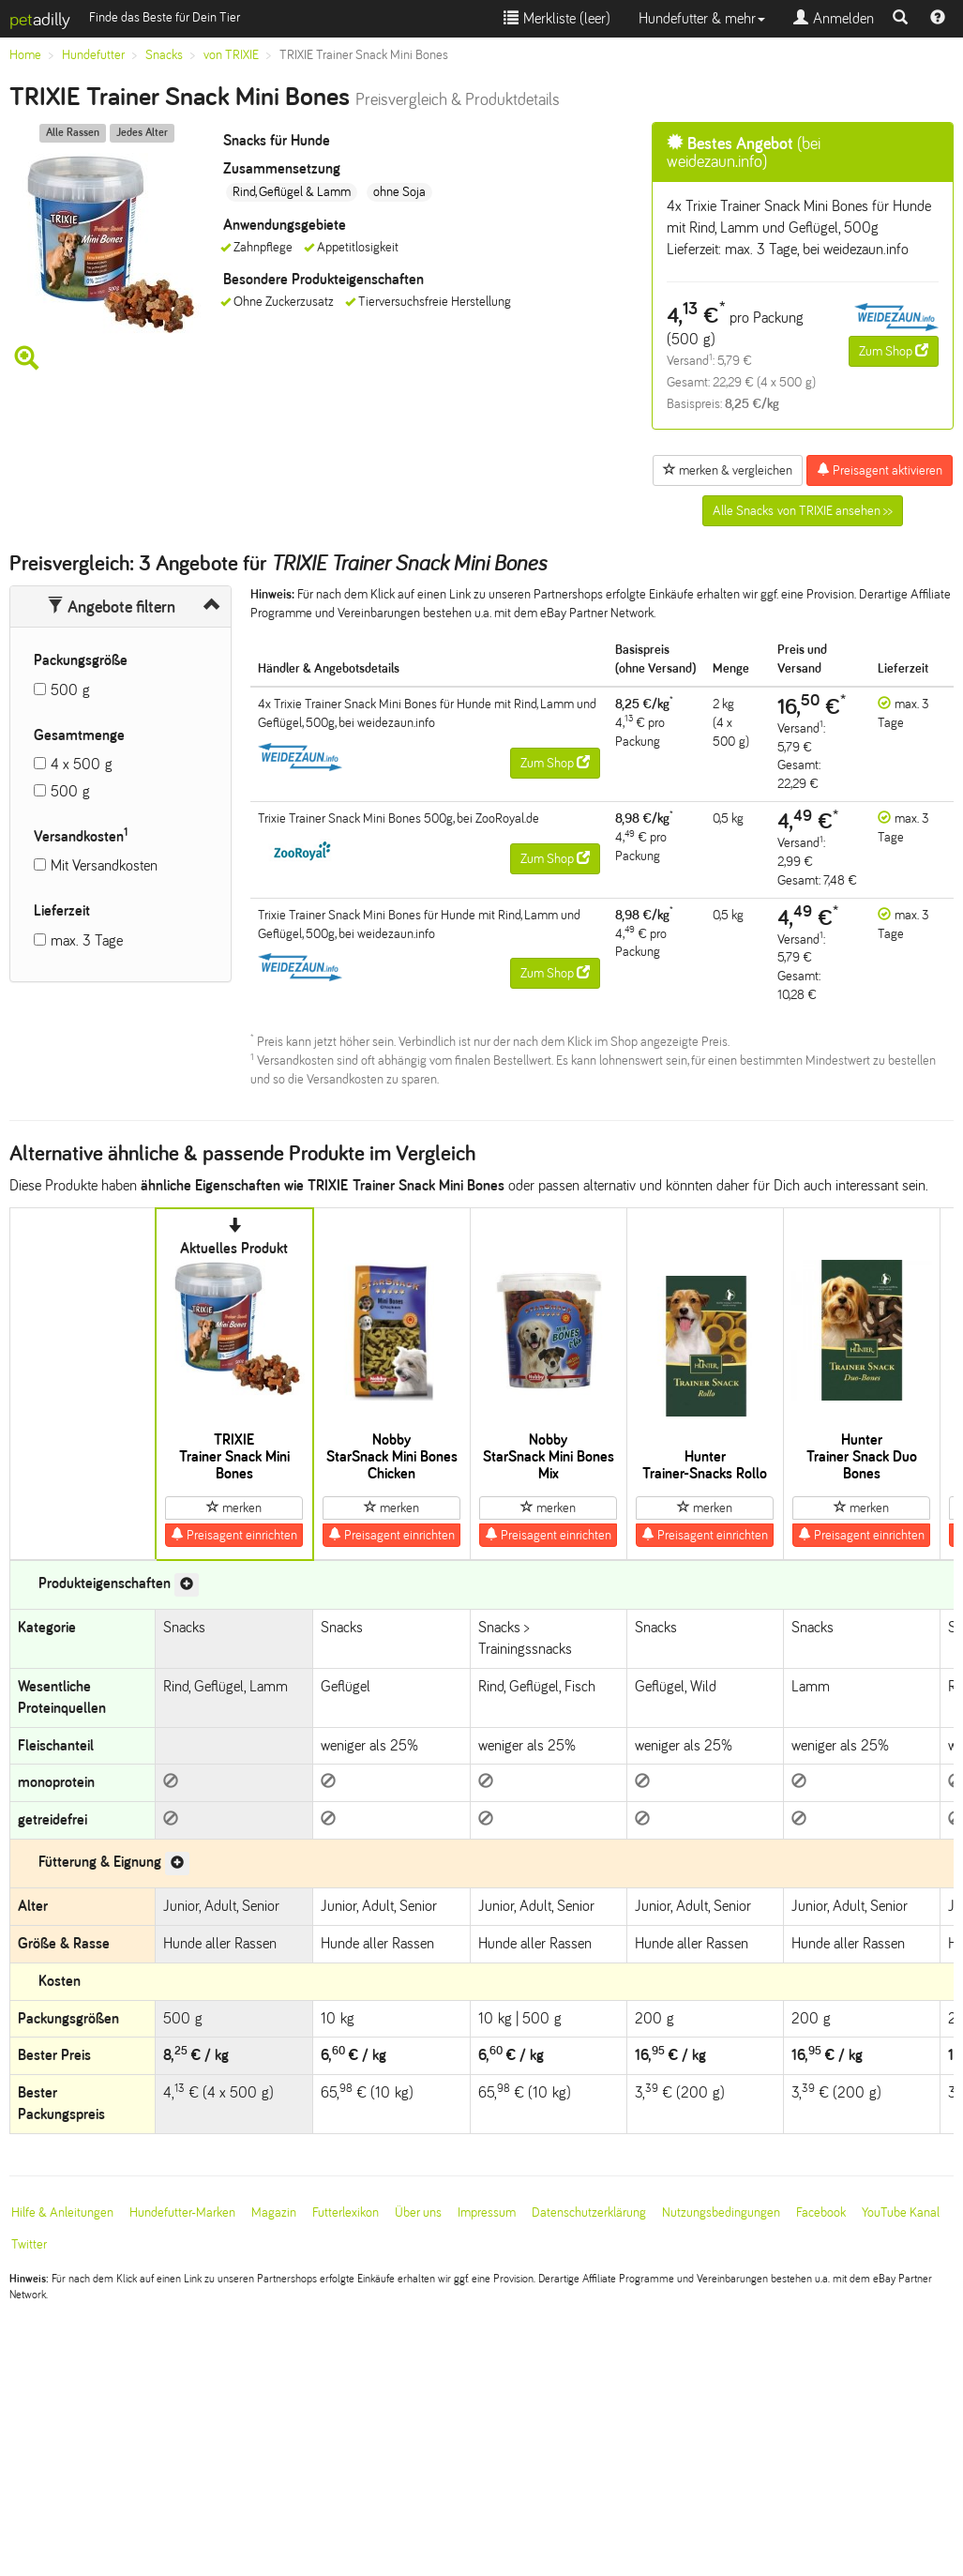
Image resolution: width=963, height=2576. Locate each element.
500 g (70, 690)
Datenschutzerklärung (589, 2212)
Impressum (487, 2212)
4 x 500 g (82, 764)
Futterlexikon (345, 2212)
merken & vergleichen (727, 469)
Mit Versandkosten (104, 865)
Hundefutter (93, 55)
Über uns (418, 2212)
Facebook (821, 2212)
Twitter (29, 2244)
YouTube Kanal (901, 2212)
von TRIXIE (231, 55)
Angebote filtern (111, 607)
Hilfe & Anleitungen (62, 2212)
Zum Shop (893, 350)
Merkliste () (557, 18)
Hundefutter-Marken (182, 2212)
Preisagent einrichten (234, 1534)
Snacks (164, 55)
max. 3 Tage (87, 940)
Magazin (273, 2212)
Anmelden (833, 18)
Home (25, 55)
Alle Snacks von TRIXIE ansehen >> (803, 511)
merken (234, 1507)
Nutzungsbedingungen (721, 2212)
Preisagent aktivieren (879, 469)
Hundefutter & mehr (702, 18)
